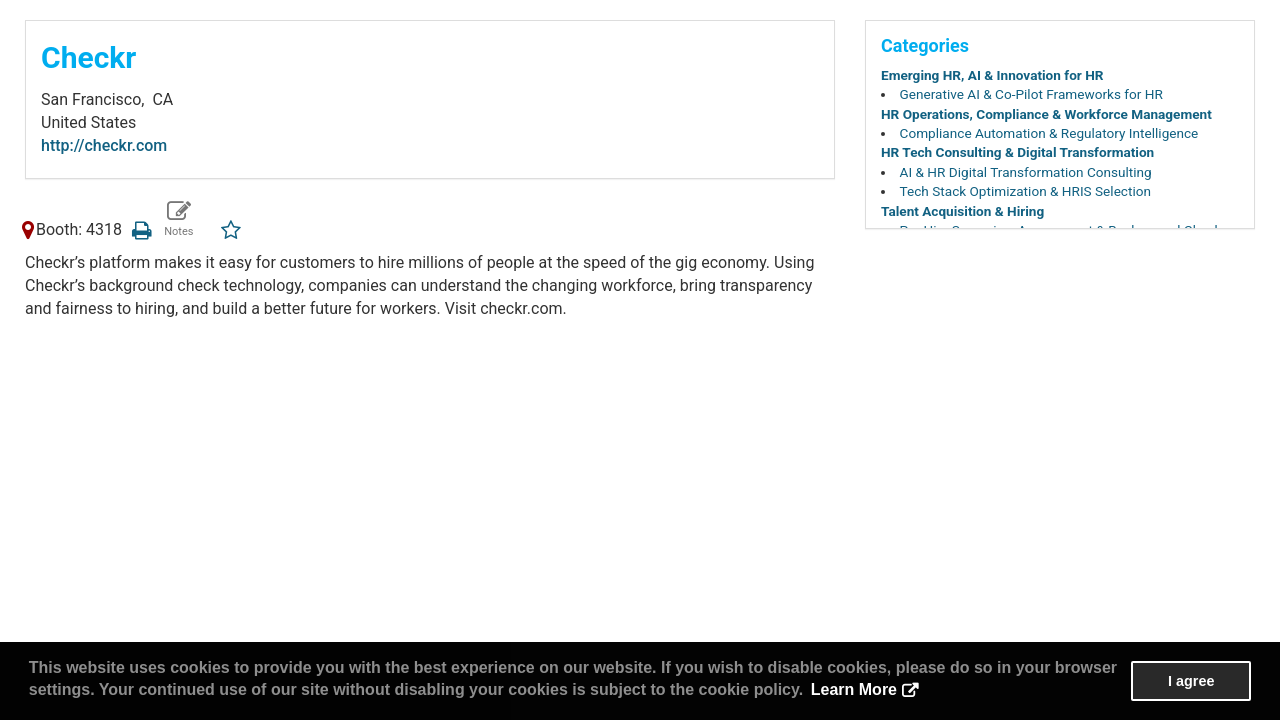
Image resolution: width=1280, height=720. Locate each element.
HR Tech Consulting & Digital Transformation (1017, 152)
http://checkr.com (104, 145)
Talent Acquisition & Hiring (962, 211)
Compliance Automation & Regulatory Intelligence (1049, 133)
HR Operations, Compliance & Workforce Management (1046, 114)
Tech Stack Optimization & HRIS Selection (1025, 191)
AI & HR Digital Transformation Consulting (1026, 172)
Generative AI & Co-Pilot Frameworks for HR (1031, 94)
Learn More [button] (854, 689)
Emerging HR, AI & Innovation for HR (992, 75)
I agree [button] (1191, 681)
